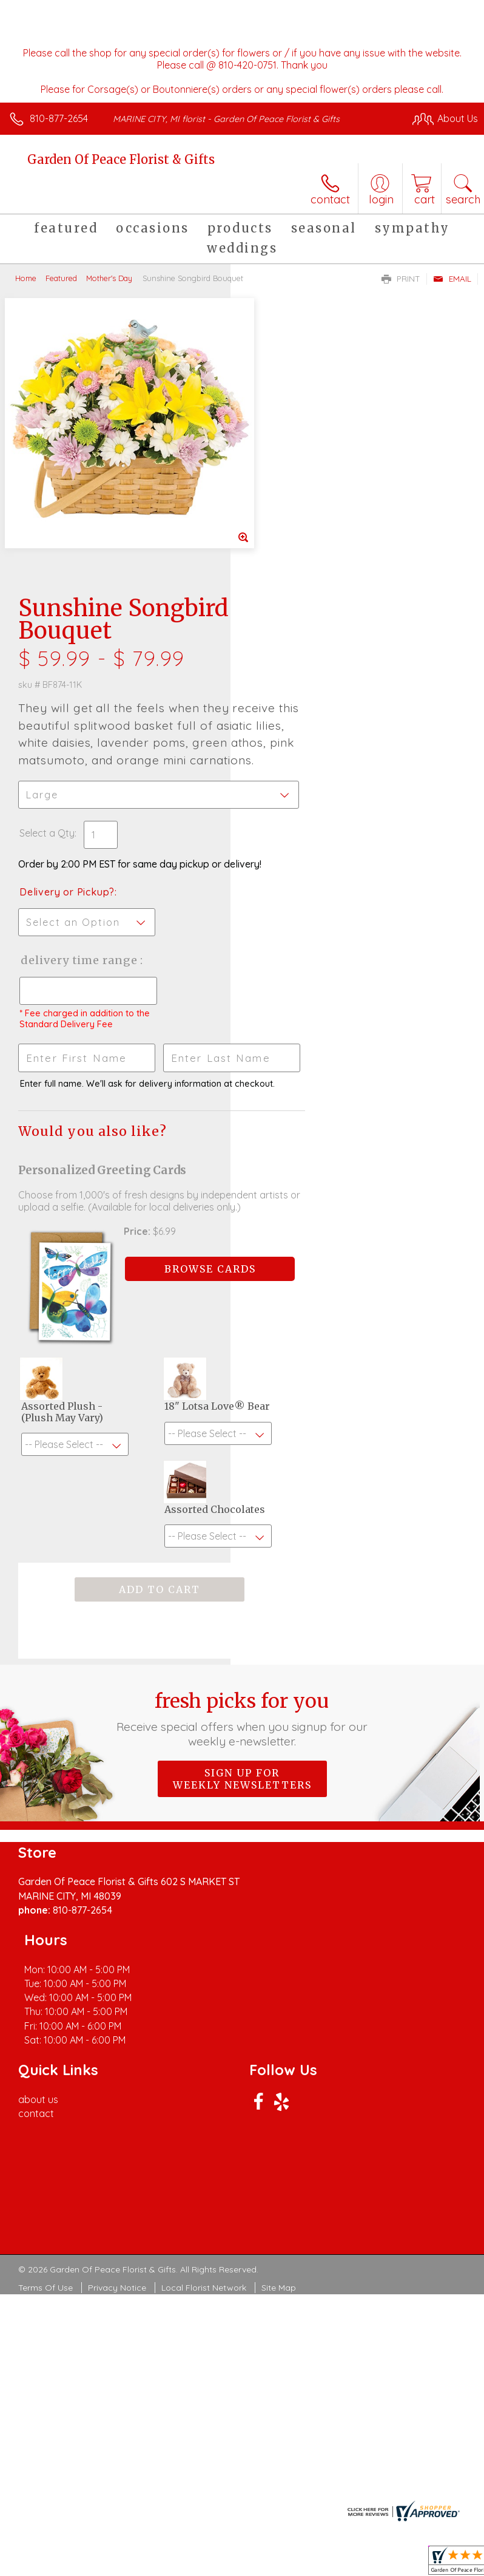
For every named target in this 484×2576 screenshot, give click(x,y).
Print (400, 278)
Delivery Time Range (289, 721)
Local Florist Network (203, 2034)
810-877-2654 (59, 118)
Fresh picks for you (242, 1521)
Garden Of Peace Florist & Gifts (121, 159)
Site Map (278, 2034)
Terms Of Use (45, 2034)
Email (452, 278)
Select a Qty (277, 569)
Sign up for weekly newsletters (242, 1581)
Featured (61, 278)
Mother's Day (109, 278)
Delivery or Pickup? (297, 640)
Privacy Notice (117, 2034)
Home (25, 278)
